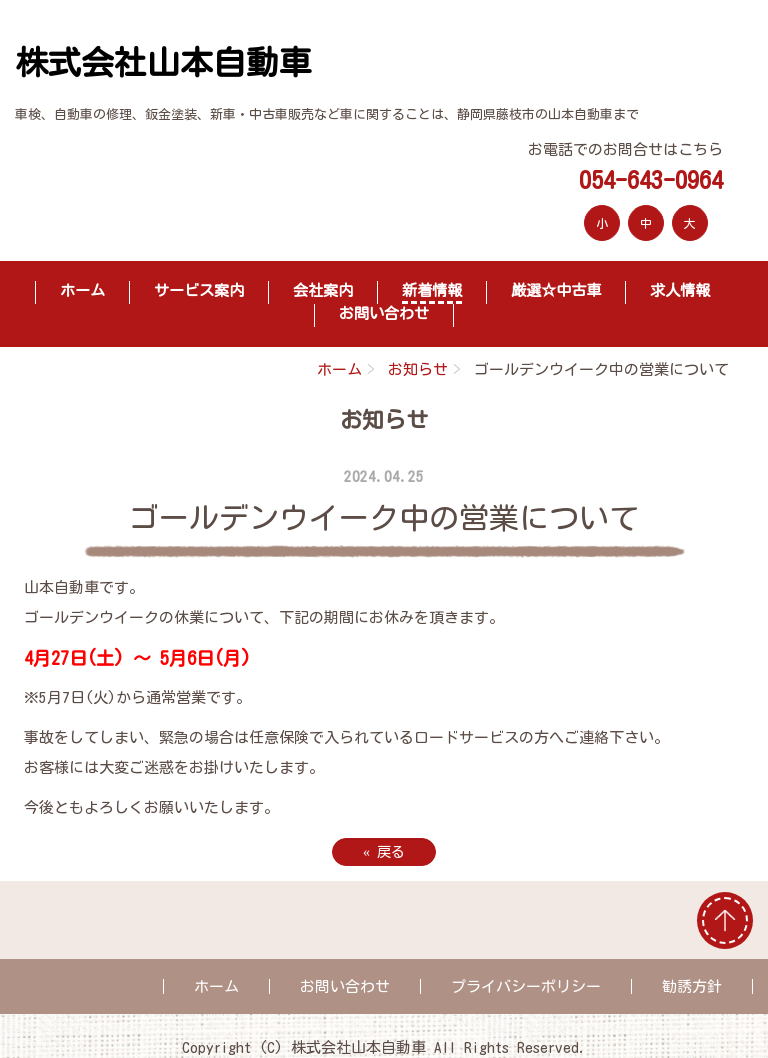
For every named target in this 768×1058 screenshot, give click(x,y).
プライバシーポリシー (526, 986)
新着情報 (432, 290)
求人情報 (680, 290)
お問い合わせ (384, 313)
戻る (384, 852)
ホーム (82, 290)
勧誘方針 (692, 986)
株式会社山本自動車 (163, 62)
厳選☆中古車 (556, 290)
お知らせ (418, 369)
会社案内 (323, 290)
